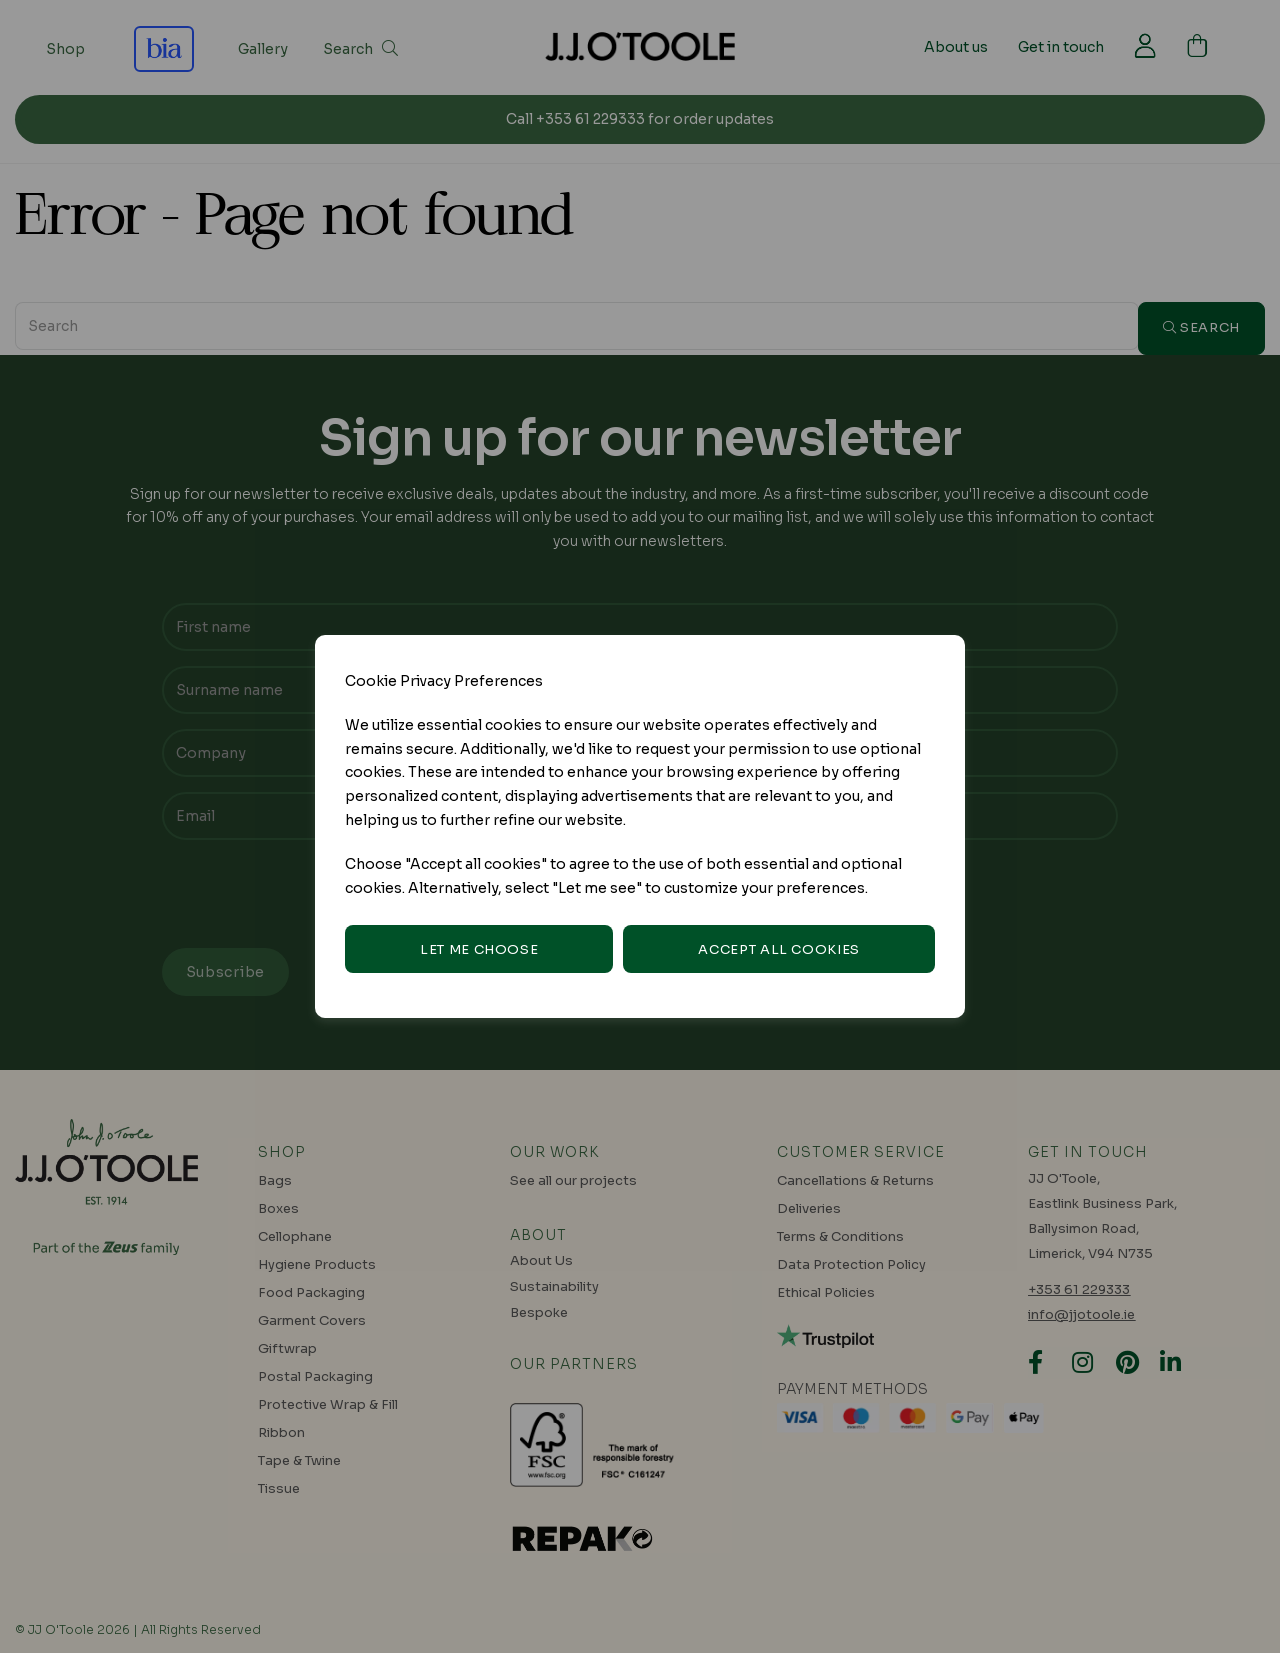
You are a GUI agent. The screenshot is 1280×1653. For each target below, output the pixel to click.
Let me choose (479, 949)
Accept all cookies (779, 949)
